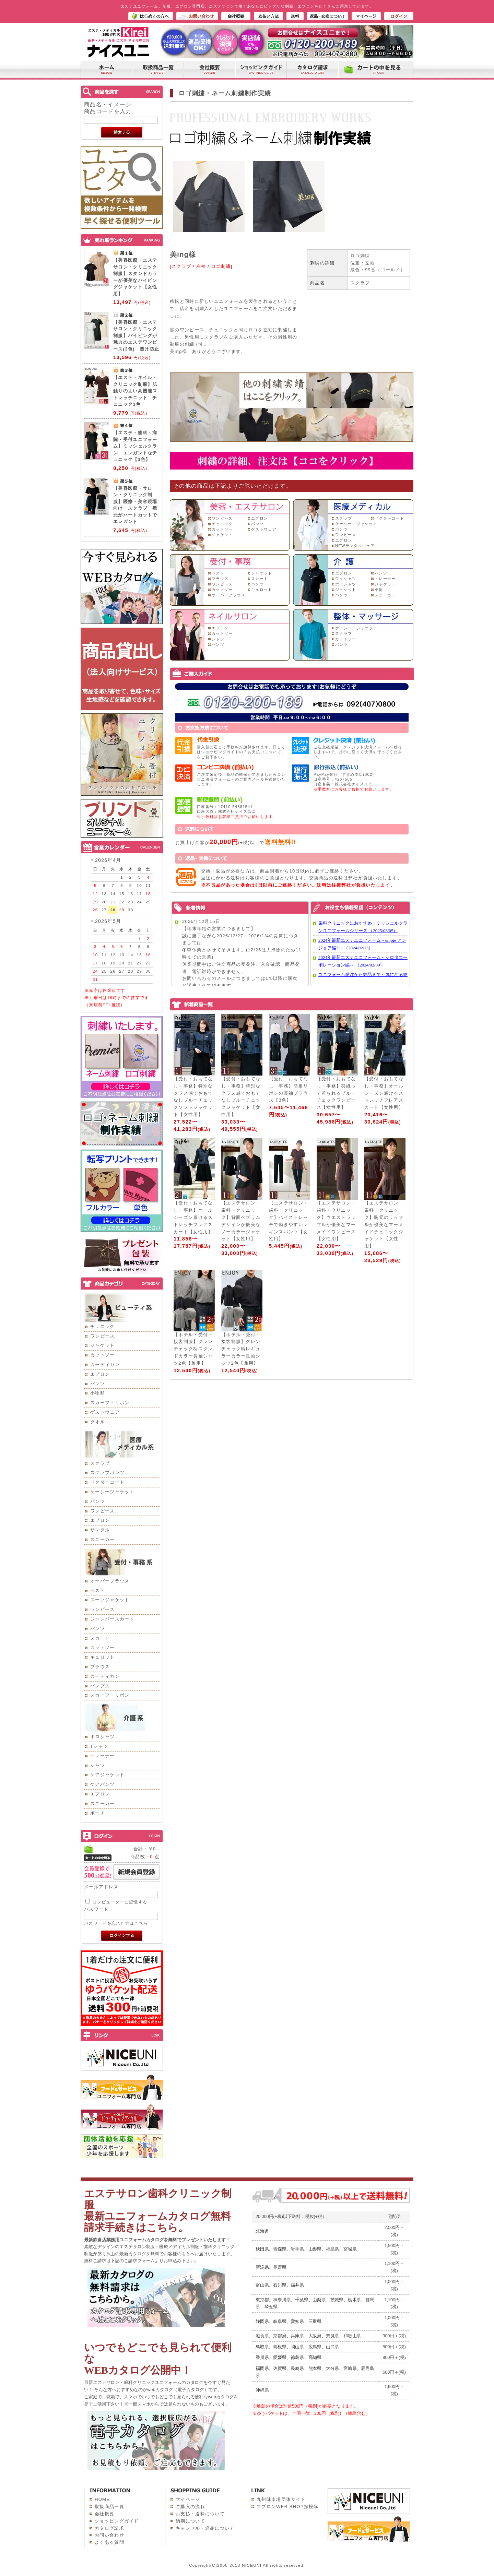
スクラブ (100, 1463)
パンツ (97, 1383)
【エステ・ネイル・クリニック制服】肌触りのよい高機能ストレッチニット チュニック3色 (135, 391)
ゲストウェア (105, 1412)
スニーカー (102, 1539)
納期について (190, 2521)
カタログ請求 (109, 2528)
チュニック (102, 1326)
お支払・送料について (200, 2513)
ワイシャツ (345, 579)
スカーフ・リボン (109, 1402)
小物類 (97, 1393)
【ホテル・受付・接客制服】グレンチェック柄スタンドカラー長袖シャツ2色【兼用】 (193, 1349)
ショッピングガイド (117, 2521)
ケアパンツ (102, 1784)
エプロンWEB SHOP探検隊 (288, 2506)
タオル (97, 1421)
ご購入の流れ (190, 2506)
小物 (379, 589)
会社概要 (104, 2513)
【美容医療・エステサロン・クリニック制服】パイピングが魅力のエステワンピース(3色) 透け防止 (136, 336)
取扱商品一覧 (109, 2506)
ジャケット (102, 1345)
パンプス (100, 1685)
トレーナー (102, 1755)
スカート (100, 1638)
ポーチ (97, 1813)
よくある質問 (109, 2542)
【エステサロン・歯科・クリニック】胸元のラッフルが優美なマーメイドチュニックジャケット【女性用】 (383, 1224)
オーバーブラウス (109, 1580)
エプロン (100, 1374)
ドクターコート (107, 1482)
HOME (102, 2499)
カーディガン (105, 1364)
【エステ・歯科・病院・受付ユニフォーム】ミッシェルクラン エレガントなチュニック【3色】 (135, 446)
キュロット (102, 1657)
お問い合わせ (109, 2535)
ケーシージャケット (112, 1491)
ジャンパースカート (112, 1619)
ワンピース (102, 1336)
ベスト (97, 1590)
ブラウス (100, 1666)
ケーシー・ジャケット (356, 524)
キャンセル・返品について (205, 2528)
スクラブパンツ (107, 1472)
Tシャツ (99, 1746)
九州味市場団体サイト (281, 2499)
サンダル (100, 1529)
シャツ (97, 1765)
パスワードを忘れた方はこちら (116, 1923)
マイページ (188, 2499)
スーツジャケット (109, 1599)
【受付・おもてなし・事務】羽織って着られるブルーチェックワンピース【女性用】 (336, 1093)
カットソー (102, 1354)
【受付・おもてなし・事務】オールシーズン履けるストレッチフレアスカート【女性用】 (383, 1093)
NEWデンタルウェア (355, 546)
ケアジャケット (107, 1774)
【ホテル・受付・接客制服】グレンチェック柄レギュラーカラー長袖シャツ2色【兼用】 (240, 1349)
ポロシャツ (102, 1736)
